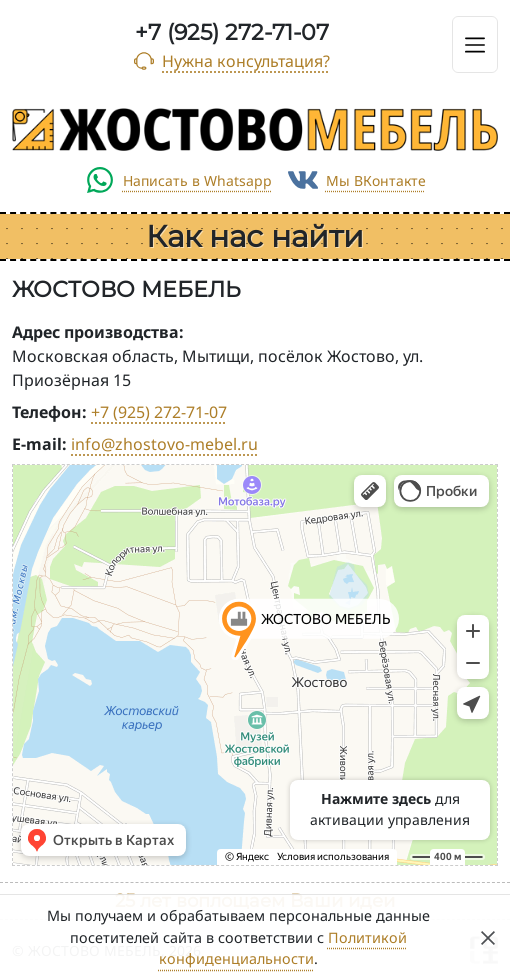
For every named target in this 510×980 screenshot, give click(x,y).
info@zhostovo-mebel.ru (164, 444)
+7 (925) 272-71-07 (232, 32)
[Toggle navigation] (475, 44)
